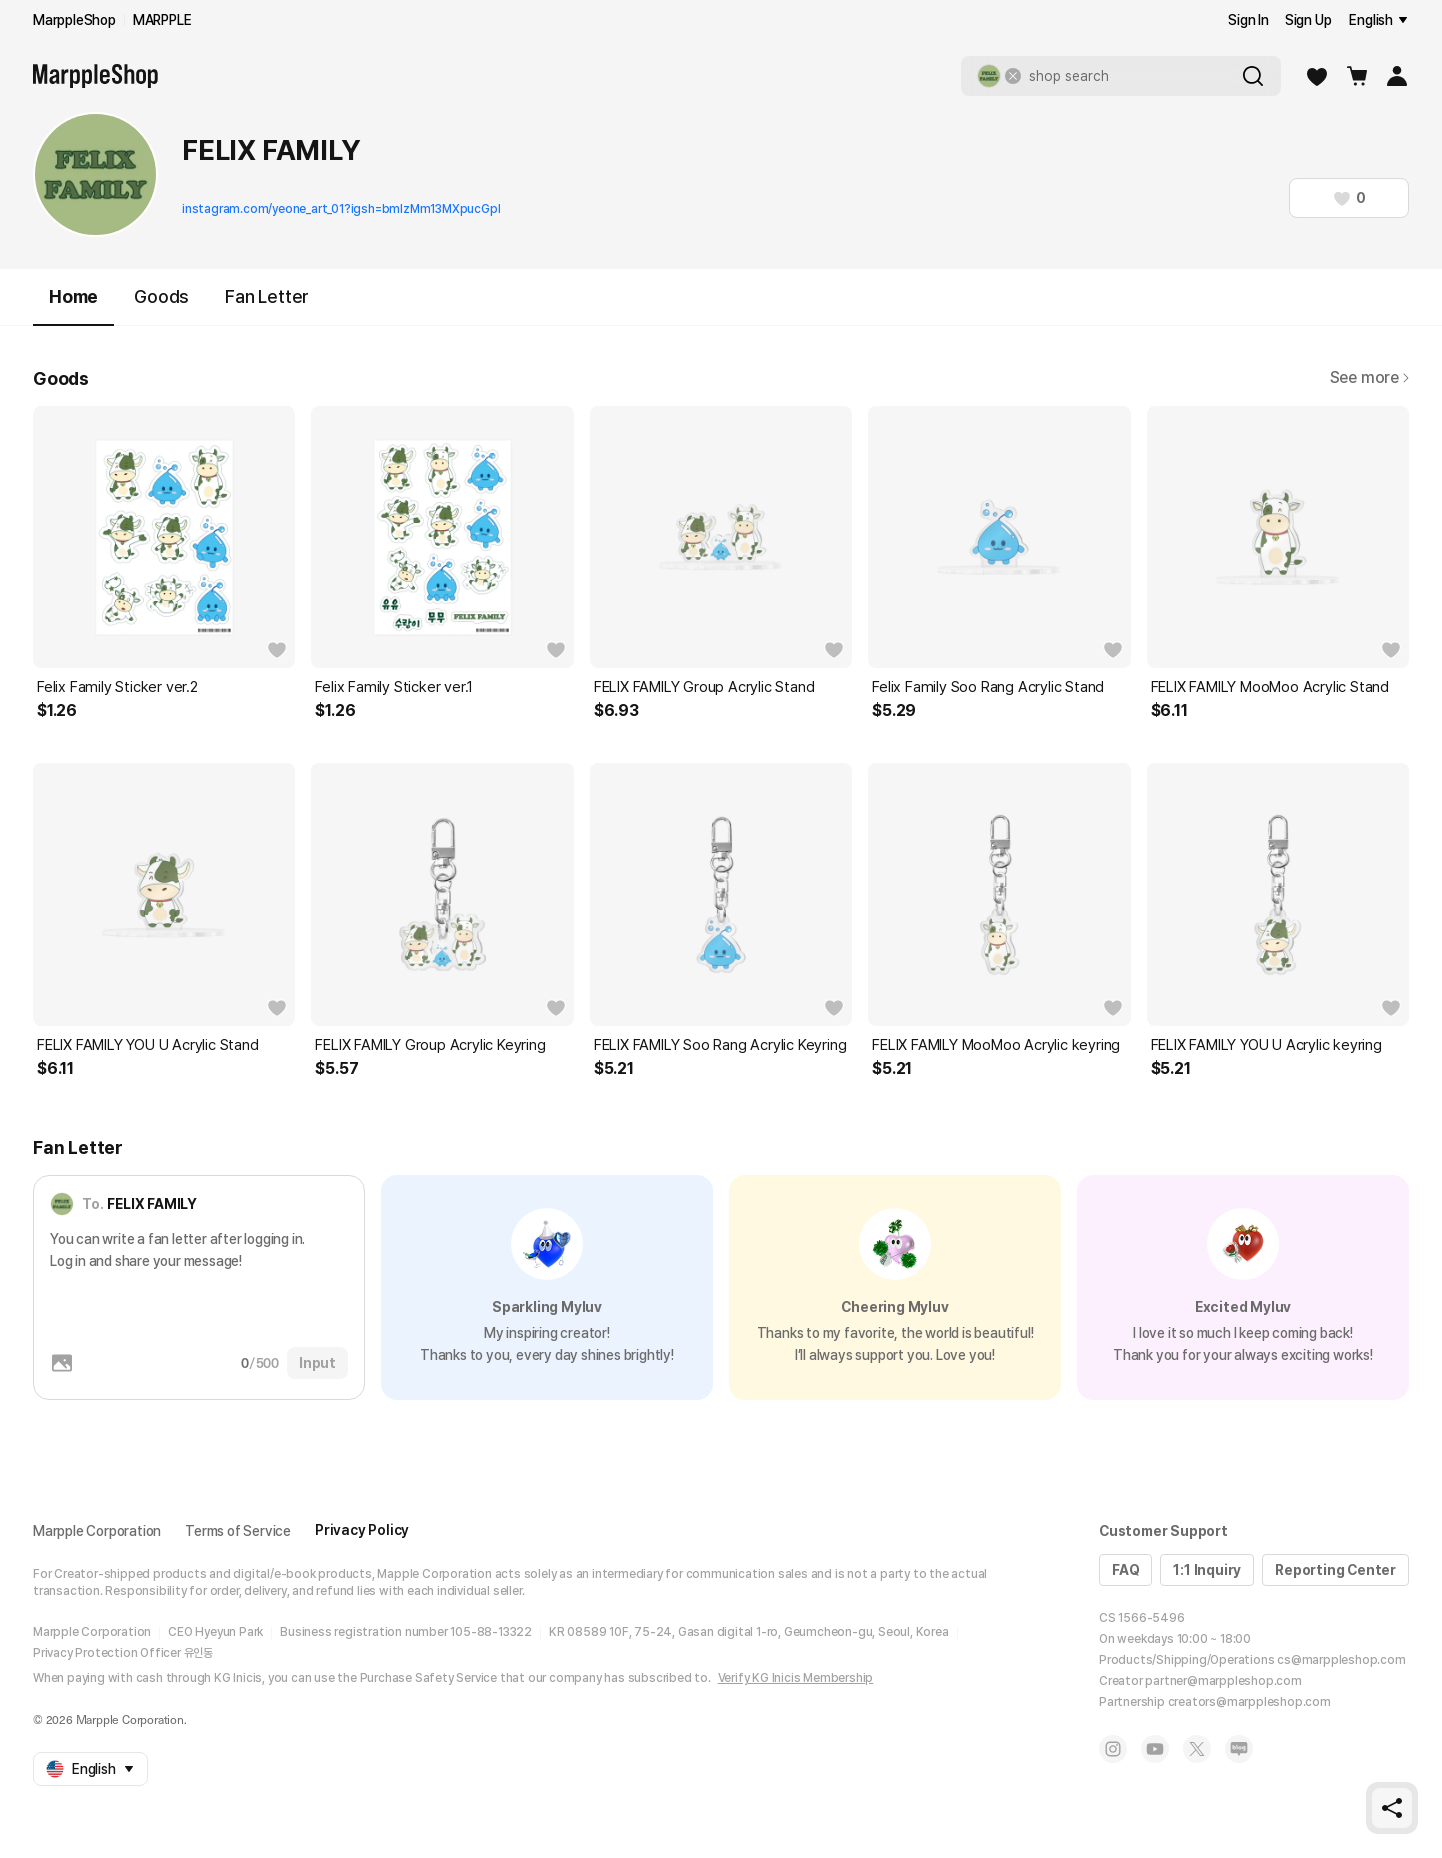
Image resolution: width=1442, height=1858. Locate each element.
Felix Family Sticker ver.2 (117, 687)
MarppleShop (74, 20)
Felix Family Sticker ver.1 (394, 687)
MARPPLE (162, 20)
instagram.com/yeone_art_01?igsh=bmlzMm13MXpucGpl (341, 209)
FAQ (1125, 1570)
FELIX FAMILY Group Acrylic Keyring (430, 1045)
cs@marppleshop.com (1341, 1660)
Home (73, 305)
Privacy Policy (362, 1530)
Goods (161, 296)
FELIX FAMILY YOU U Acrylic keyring (1266, 1045)
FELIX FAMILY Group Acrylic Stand (704, 687)
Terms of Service (238, 1531)
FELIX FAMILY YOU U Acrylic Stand (148, 1045)
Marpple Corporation (97, 1531)
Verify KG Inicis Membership (796, 1678)
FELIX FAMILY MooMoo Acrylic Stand (1270, 687)
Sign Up (1308, 20)
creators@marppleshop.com (1249, 1702)
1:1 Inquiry (1207, 1570)
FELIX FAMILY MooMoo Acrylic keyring (996, 1045)
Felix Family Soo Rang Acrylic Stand (988, 687)
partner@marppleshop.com (1223, 1681)
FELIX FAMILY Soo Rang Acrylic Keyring (720, 1045)
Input (317, 1363)
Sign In (1248, 20)
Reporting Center (1335, 1570)
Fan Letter (267, 296)
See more (1369, 377)
